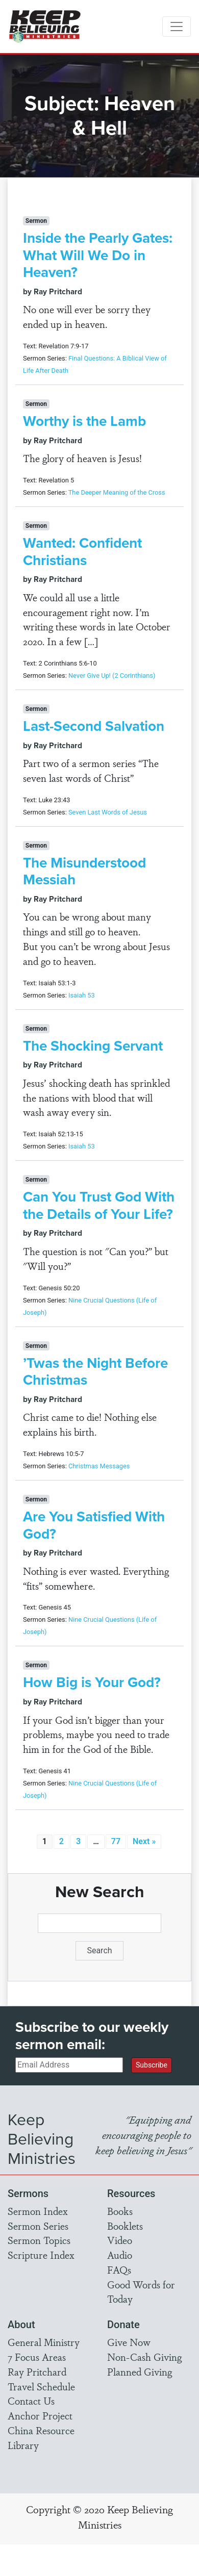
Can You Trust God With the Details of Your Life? (99, 1205)
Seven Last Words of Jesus (107, 812)
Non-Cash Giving (144, 2357)
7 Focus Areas (37, 2357)
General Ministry (44, 2342)
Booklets (125, 2225)
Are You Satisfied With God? (94, 1525)
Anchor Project (40, 2415)
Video (119, 2240)
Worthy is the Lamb (84, 421)
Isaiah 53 (81, 995)
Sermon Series (38, 2225)
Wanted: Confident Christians (82, 551)
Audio (119, 2255)
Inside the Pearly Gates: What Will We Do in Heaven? (97, 255)
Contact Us (31, 2400)
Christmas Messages (99, 1466)
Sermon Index (38, 2211)
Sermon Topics (39, 2240)
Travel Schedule (41, 2386)
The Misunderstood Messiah (84, 871)
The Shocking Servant (93, 1045)
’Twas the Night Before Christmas (95, 1372)
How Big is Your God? (92, 1682)
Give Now (129, 2342)
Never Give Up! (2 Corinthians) (111, 675)
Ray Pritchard (37, 2371)
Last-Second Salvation (93, 726)
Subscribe (151, 2065)
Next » (144, 1841)
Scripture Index (41, 2255)
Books (120, 2211)
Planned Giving (139, 2371)
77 (115, 1841)
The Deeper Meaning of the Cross (116, 492)
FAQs (119, 2269)
